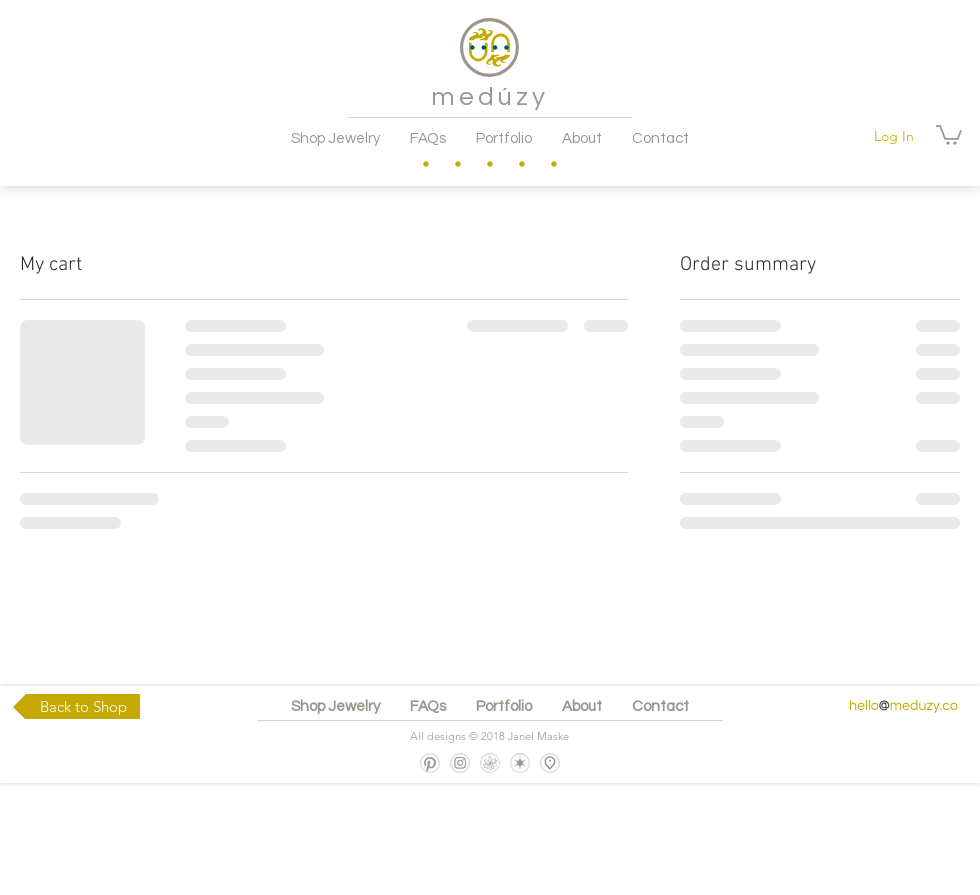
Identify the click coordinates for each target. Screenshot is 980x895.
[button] (949, 134)
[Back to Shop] (76, 706)
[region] (426, 164)
